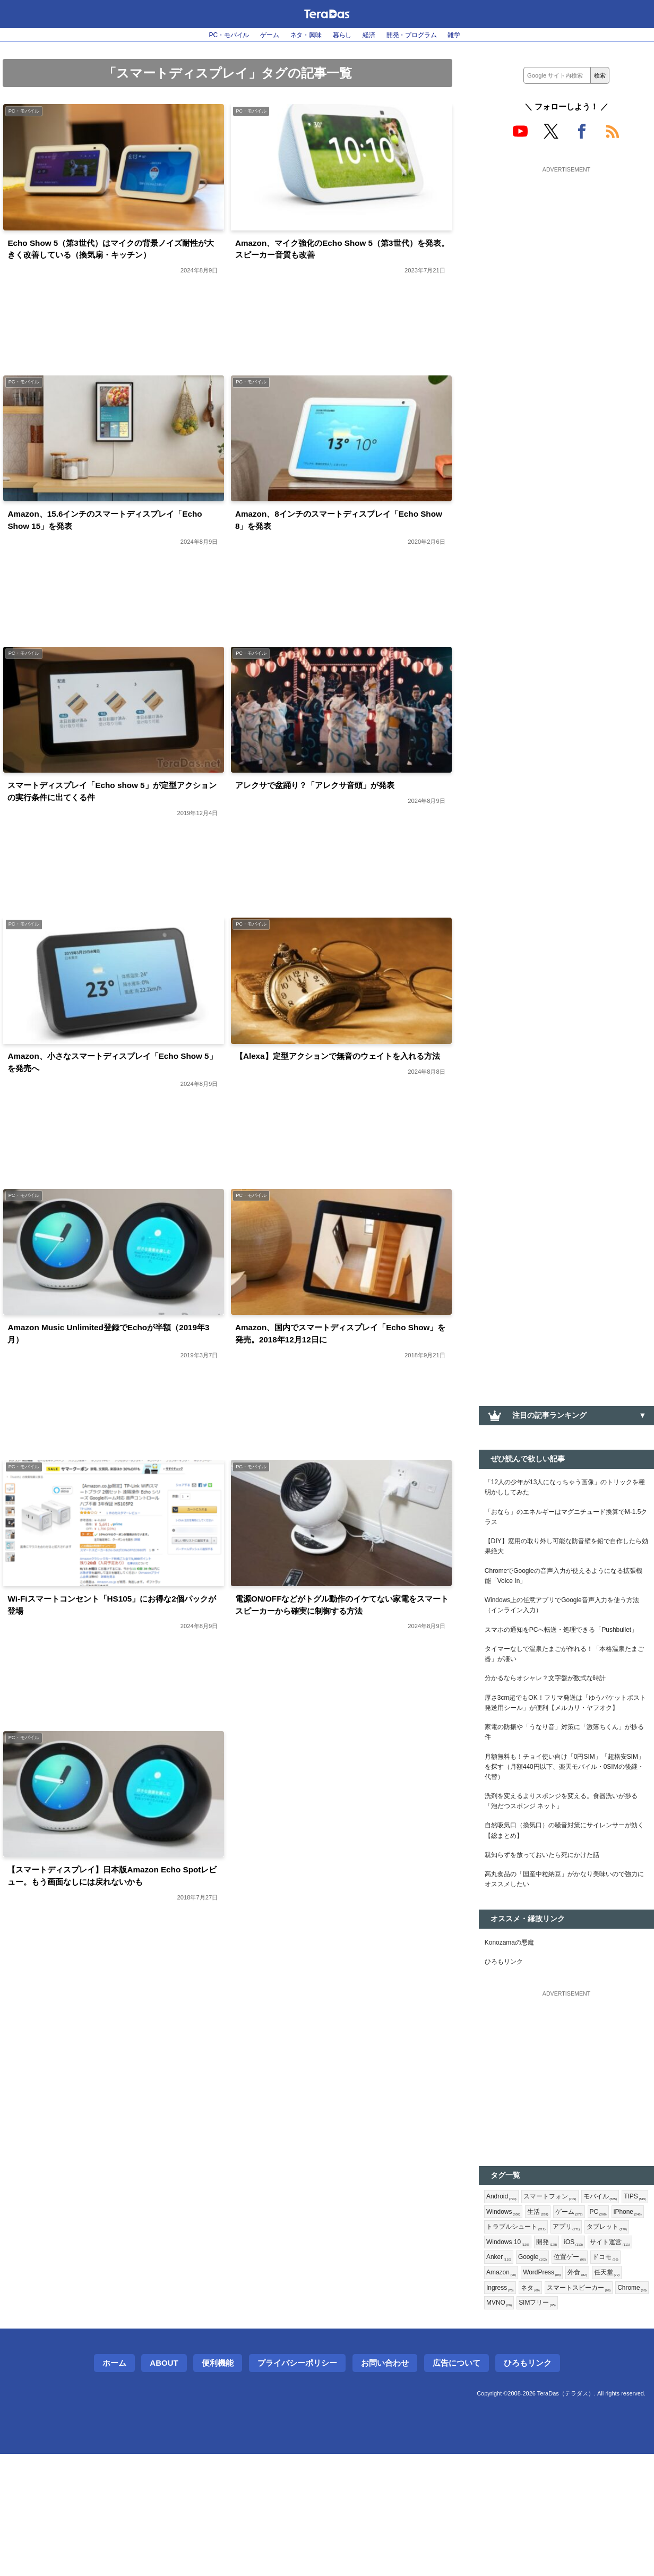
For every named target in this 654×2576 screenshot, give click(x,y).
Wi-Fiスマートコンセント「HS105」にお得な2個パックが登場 (113, 1633)
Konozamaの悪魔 (514, 2027)
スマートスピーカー (551, 2407)
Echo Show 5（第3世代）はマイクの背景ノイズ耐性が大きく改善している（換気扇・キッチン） (112, 252)
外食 (547, 2389)
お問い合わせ (385, 2484)
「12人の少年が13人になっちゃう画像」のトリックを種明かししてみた (564, 1490)
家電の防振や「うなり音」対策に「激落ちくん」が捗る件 (566, 1793)
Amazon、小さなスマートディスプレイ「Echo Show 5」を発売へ (110, 1081)
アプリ (501, 2338)
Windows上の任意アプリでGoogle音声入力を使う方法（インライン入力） (564, 1624)
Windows (538, 2303)
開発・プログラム (423, 35)
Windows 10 (601, 2338)
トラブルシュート (585, 2320)
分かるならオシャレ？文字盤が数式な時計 (555, 1719)
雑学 (473, 35)
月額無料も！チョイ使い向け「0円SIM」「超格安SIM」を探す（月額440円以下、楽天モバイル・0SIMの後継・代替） (564, 1832)
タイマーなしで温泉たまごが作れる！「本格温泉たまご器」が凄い (566, 1692)
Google (502, 2372)
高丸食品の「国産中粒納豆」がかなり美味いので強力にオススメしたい (566, 1961)
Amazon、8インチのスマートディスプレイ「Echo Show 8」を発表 (328, 529)
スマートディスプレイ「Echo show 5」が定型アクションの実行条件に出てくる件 (113, 805)
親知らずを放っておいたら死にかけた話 (551, 1933)
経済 (374, 35)
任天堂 (580, 2389)
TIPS (499, 2303)
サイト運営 (567, 2355)
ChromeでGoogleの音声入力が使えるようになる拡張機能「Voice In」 (566, 1591)
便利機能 (218, 2484)
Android (503, 2286)
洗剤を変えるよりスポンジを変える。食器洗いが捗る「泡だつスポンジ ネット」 (566, 1872)
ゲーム (260, 35)
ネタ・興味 (301, 35)
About (164, 2484)
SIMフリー (544, 2424)
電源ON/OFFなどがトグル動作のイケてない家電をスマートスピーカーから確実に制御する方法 (339, 1633)
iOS (527, 2355)
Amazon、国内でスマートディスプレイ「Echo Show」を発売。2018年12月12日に (338, 1357)
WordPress (508, 2389)
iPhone (528, 2320)
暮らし (343, 35)
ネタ (496, 2407)
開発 (498, 2355)
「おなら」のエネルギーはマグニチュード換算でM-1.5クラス (566, 1523)
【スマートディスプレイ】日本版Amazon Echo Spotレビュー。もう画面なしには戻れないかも (111, 1909)
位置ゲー (544, 2372)
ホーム (114, 2484)
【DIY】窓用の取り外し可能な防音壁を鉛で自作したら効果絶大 (565, 1557)
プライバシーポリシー (297, 2484)
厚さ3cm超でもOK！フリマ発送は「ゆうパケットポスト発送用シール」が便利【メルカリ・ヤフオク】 (566, 1753)
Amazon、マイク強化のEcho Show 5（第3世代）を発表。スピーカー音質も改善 (335, 252)
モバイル (614, 2286)
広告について (456, 2484)
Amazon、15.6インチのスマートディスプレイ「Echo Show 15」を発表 (107, 529)
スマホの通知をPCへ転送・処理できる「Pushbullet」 (549, 1658)
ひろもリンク (507, 2048)
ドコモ (583, 2372)
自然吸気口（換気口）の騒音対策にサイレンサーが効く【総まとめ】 (566, 1906)
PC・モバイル (212, 35)
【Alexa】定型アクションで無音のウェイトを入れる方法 (339, 1081)
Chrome (612, 2407)
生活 (576, 2303)
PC (495, 2320)
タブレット (547, 2338)
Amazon (622, 2372)
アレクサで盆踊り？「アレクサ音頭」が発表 (330, 797)
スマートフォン (558, 2286)
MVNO (501, 2424)
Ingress (617, 2389)
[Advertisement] (566, 243)
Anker (611, 2355)
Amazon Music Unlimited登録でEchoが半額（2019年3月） (105, 1357)
